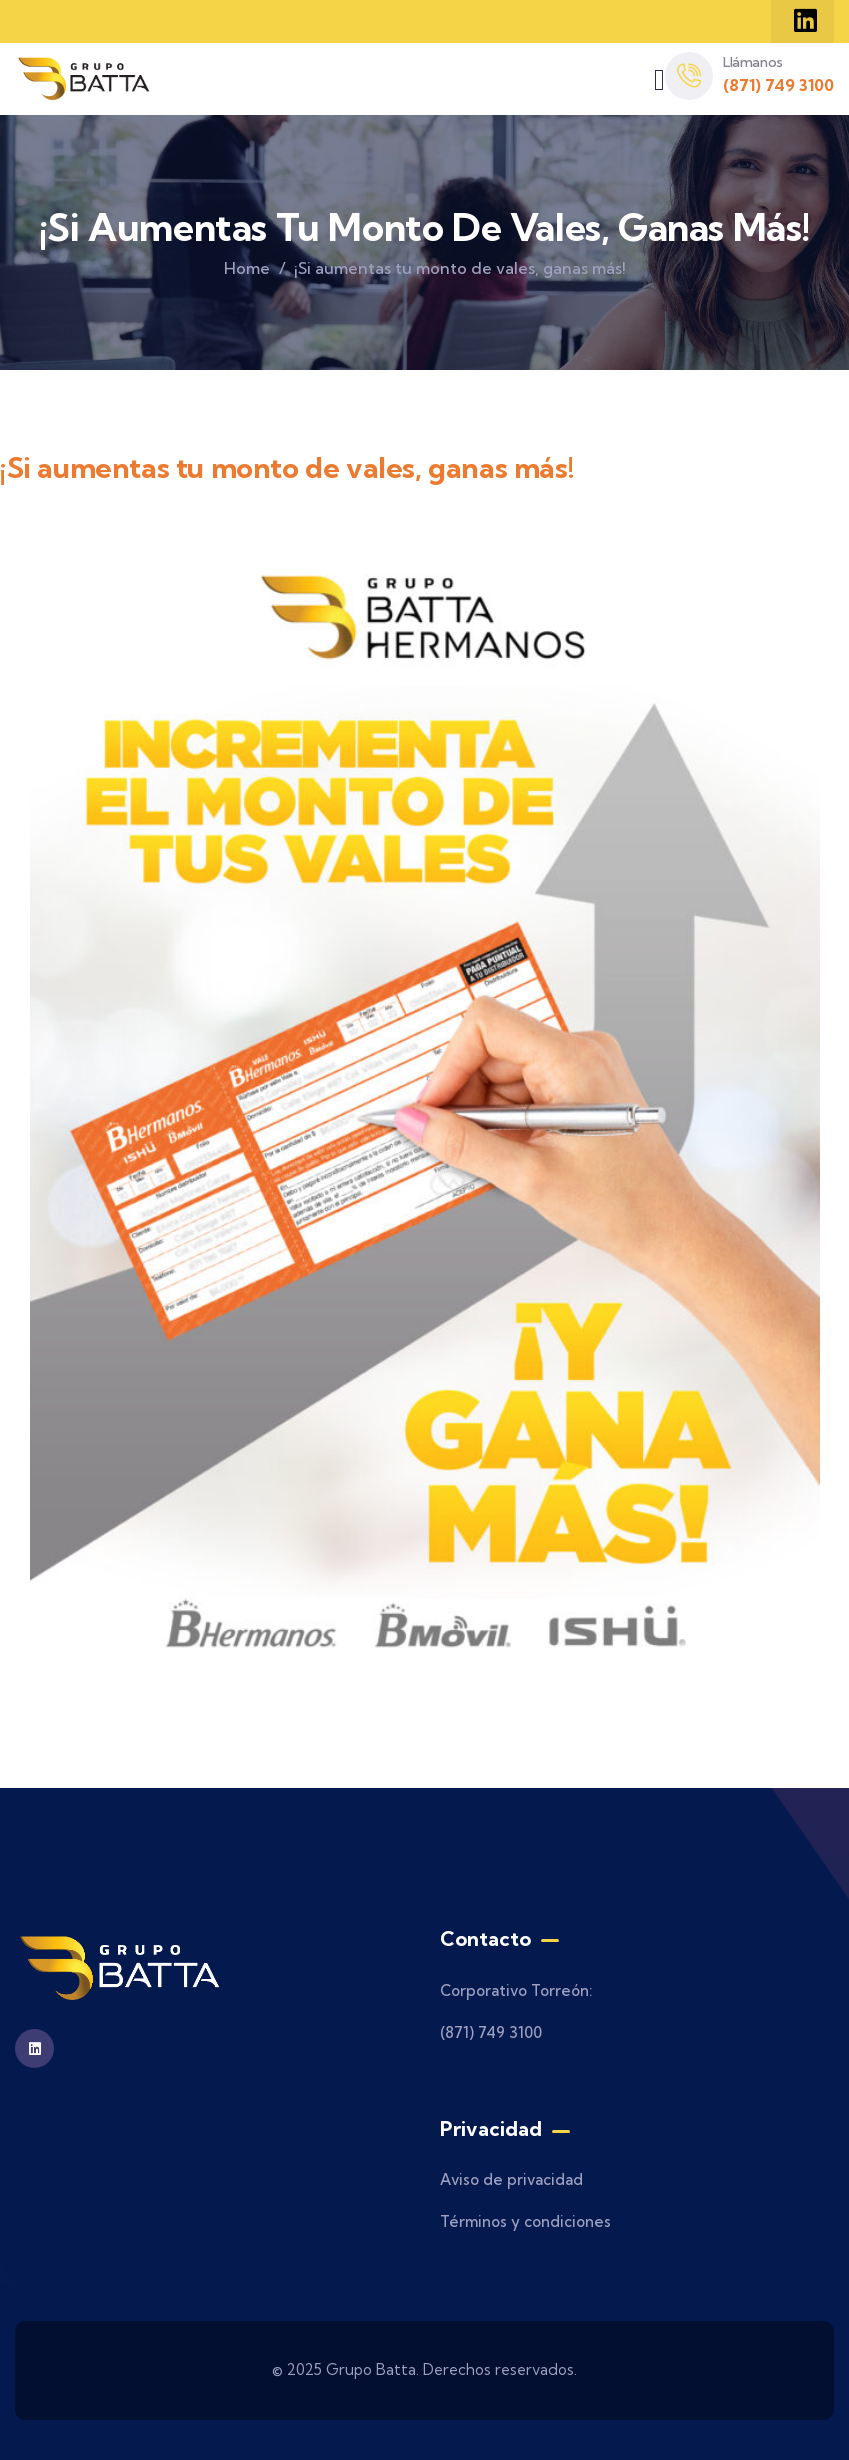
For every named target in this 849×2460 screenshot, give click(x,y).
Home (247, 268)
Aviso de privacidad (511, 2179)
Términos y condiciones (525, 2221)
